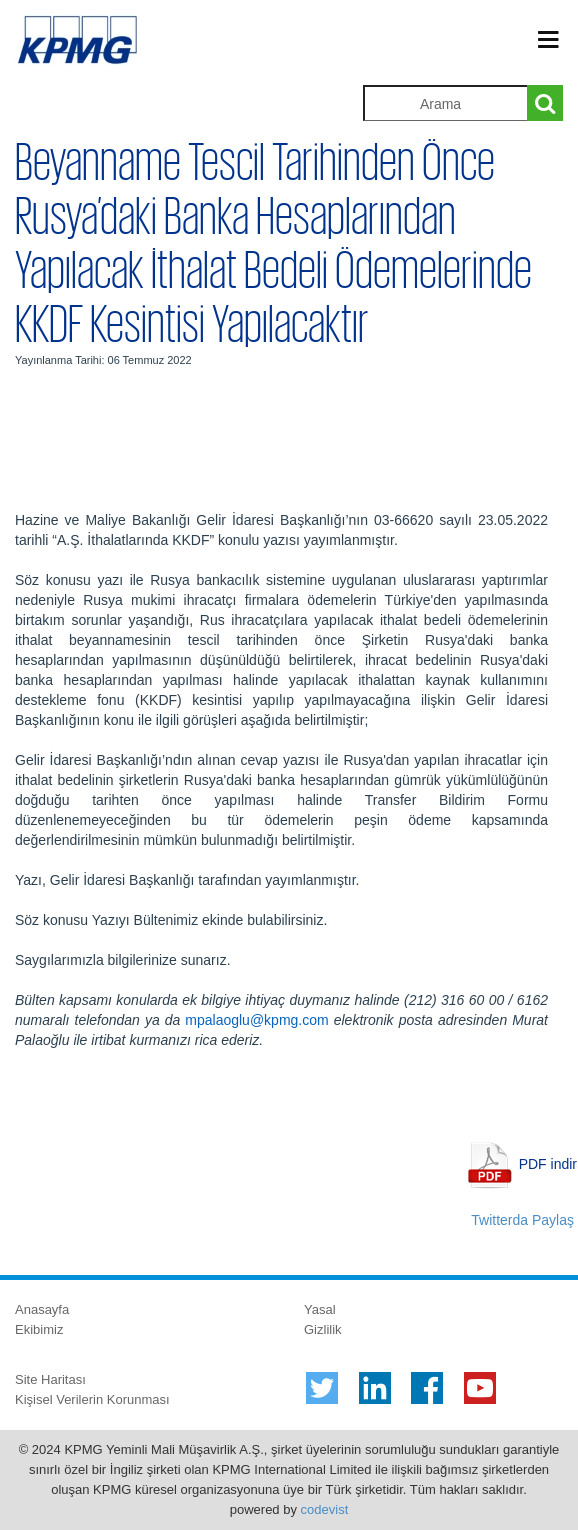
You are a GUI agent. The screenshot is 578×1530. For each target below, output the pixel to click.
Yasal (320, 1309)
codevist (325, 1509)
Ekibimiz (39, 1329)
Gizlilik (323, 1329)
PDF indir (548, 1164)
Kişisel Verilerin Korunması (92, 1399)
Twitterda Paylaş (522, 1220)
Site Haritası (50, 1379)
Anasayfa (42, 1309)
